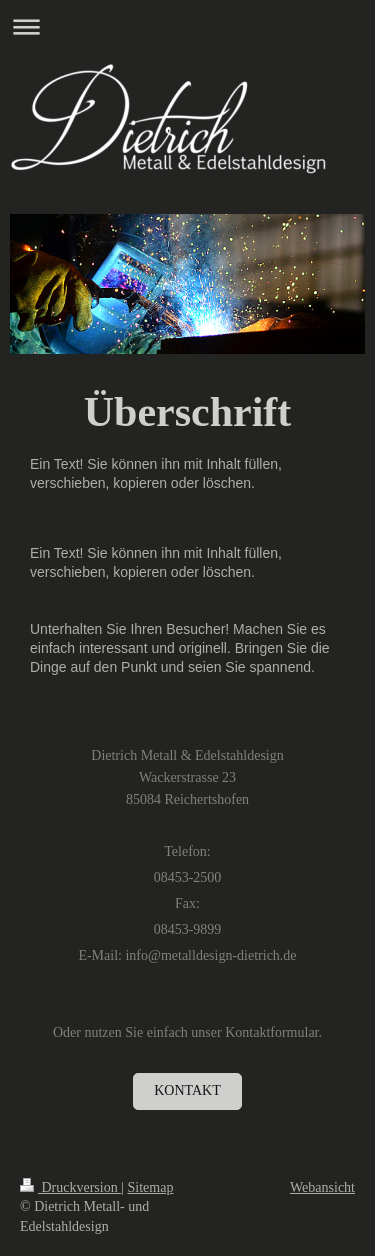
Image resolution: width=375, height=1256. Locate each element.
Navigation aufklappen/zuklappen (187, 26)
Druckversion (70, 1187)
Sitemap (151, 1187)
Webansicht (322, 1187)
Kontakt (187, 1090)
